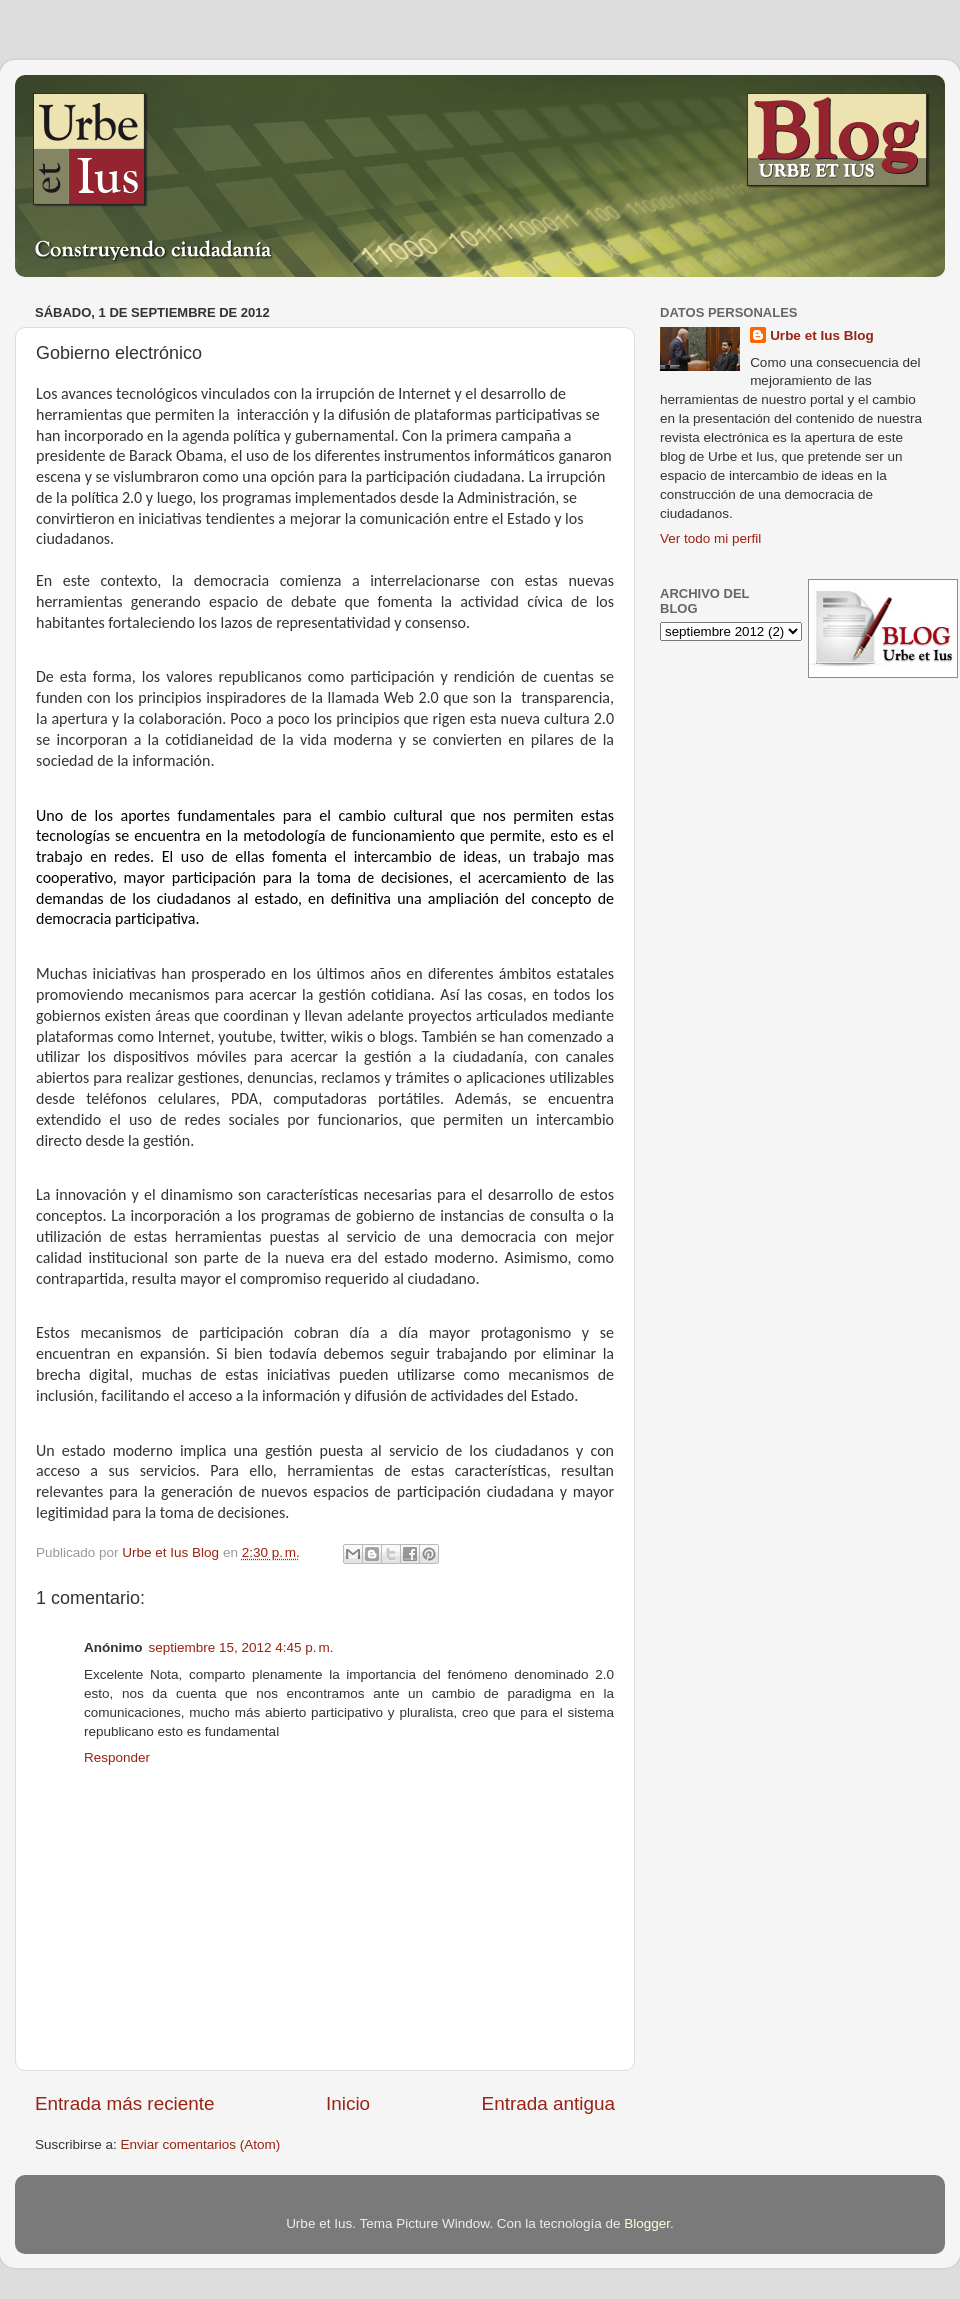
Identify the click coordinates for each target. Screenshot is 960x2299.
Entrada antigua (548, 2103)
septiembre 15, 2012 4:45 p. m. (241, 1647)
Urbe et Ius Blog (822, 335)
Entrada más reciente (125, 2103)
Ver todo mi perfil (710, 538)
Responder (117, 1757)
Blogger (647, 2223)
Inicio (348, 2103)
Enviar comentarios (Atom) (201, 2144)
